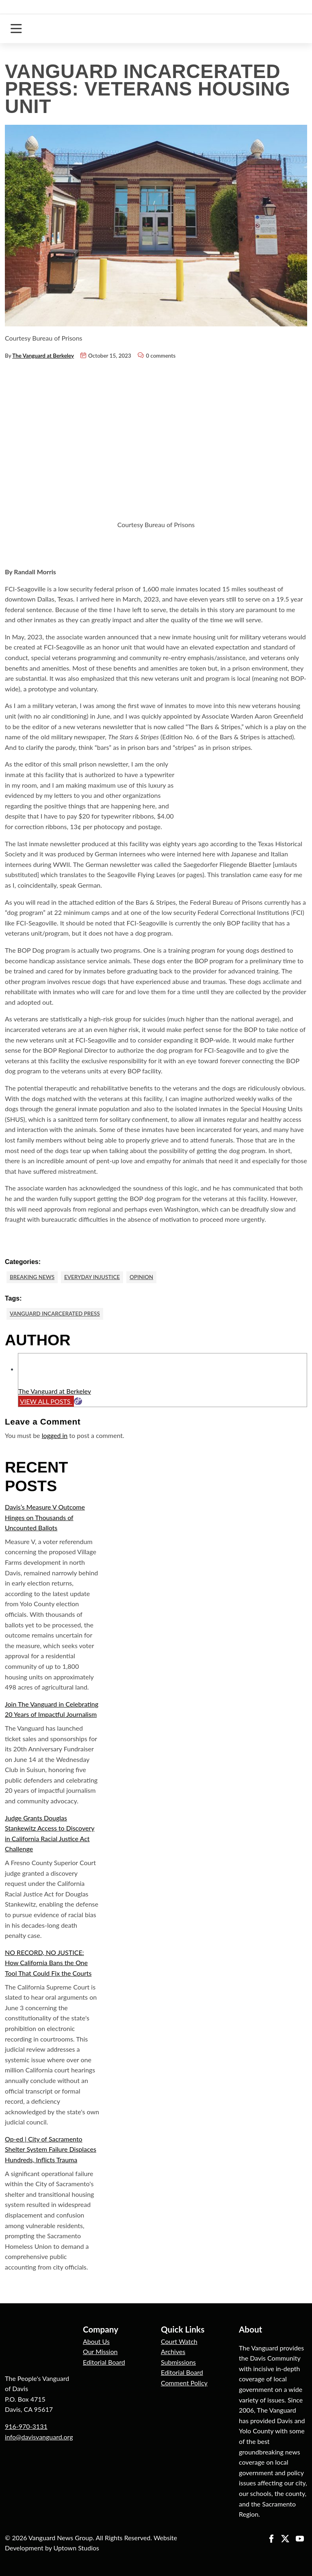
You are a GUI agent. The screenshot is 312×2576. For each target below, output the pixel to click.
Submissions (178, 2362)
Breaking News (32, 1277)
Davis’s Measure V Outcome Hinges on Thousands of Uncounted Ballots (45, 1517)
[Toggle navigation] (16, 28)
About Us (96, 2341)
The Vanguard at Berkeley (43, 355)
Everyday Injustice (92, 1277)
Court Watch (179, 2341)
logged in (55, 1435)
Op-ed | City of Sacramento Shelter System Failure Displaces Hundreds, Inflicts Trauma (50, 2149)
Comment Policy (184, 2383)
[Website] (78, 1401)
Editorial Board (104, 2362)
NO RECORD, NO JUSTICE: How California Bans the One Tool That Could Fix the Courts (48, 1962)
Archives (173, 2351)
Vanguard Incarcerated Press (55, 1313)
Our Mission (100, 2351)
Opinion (141, 1277)
